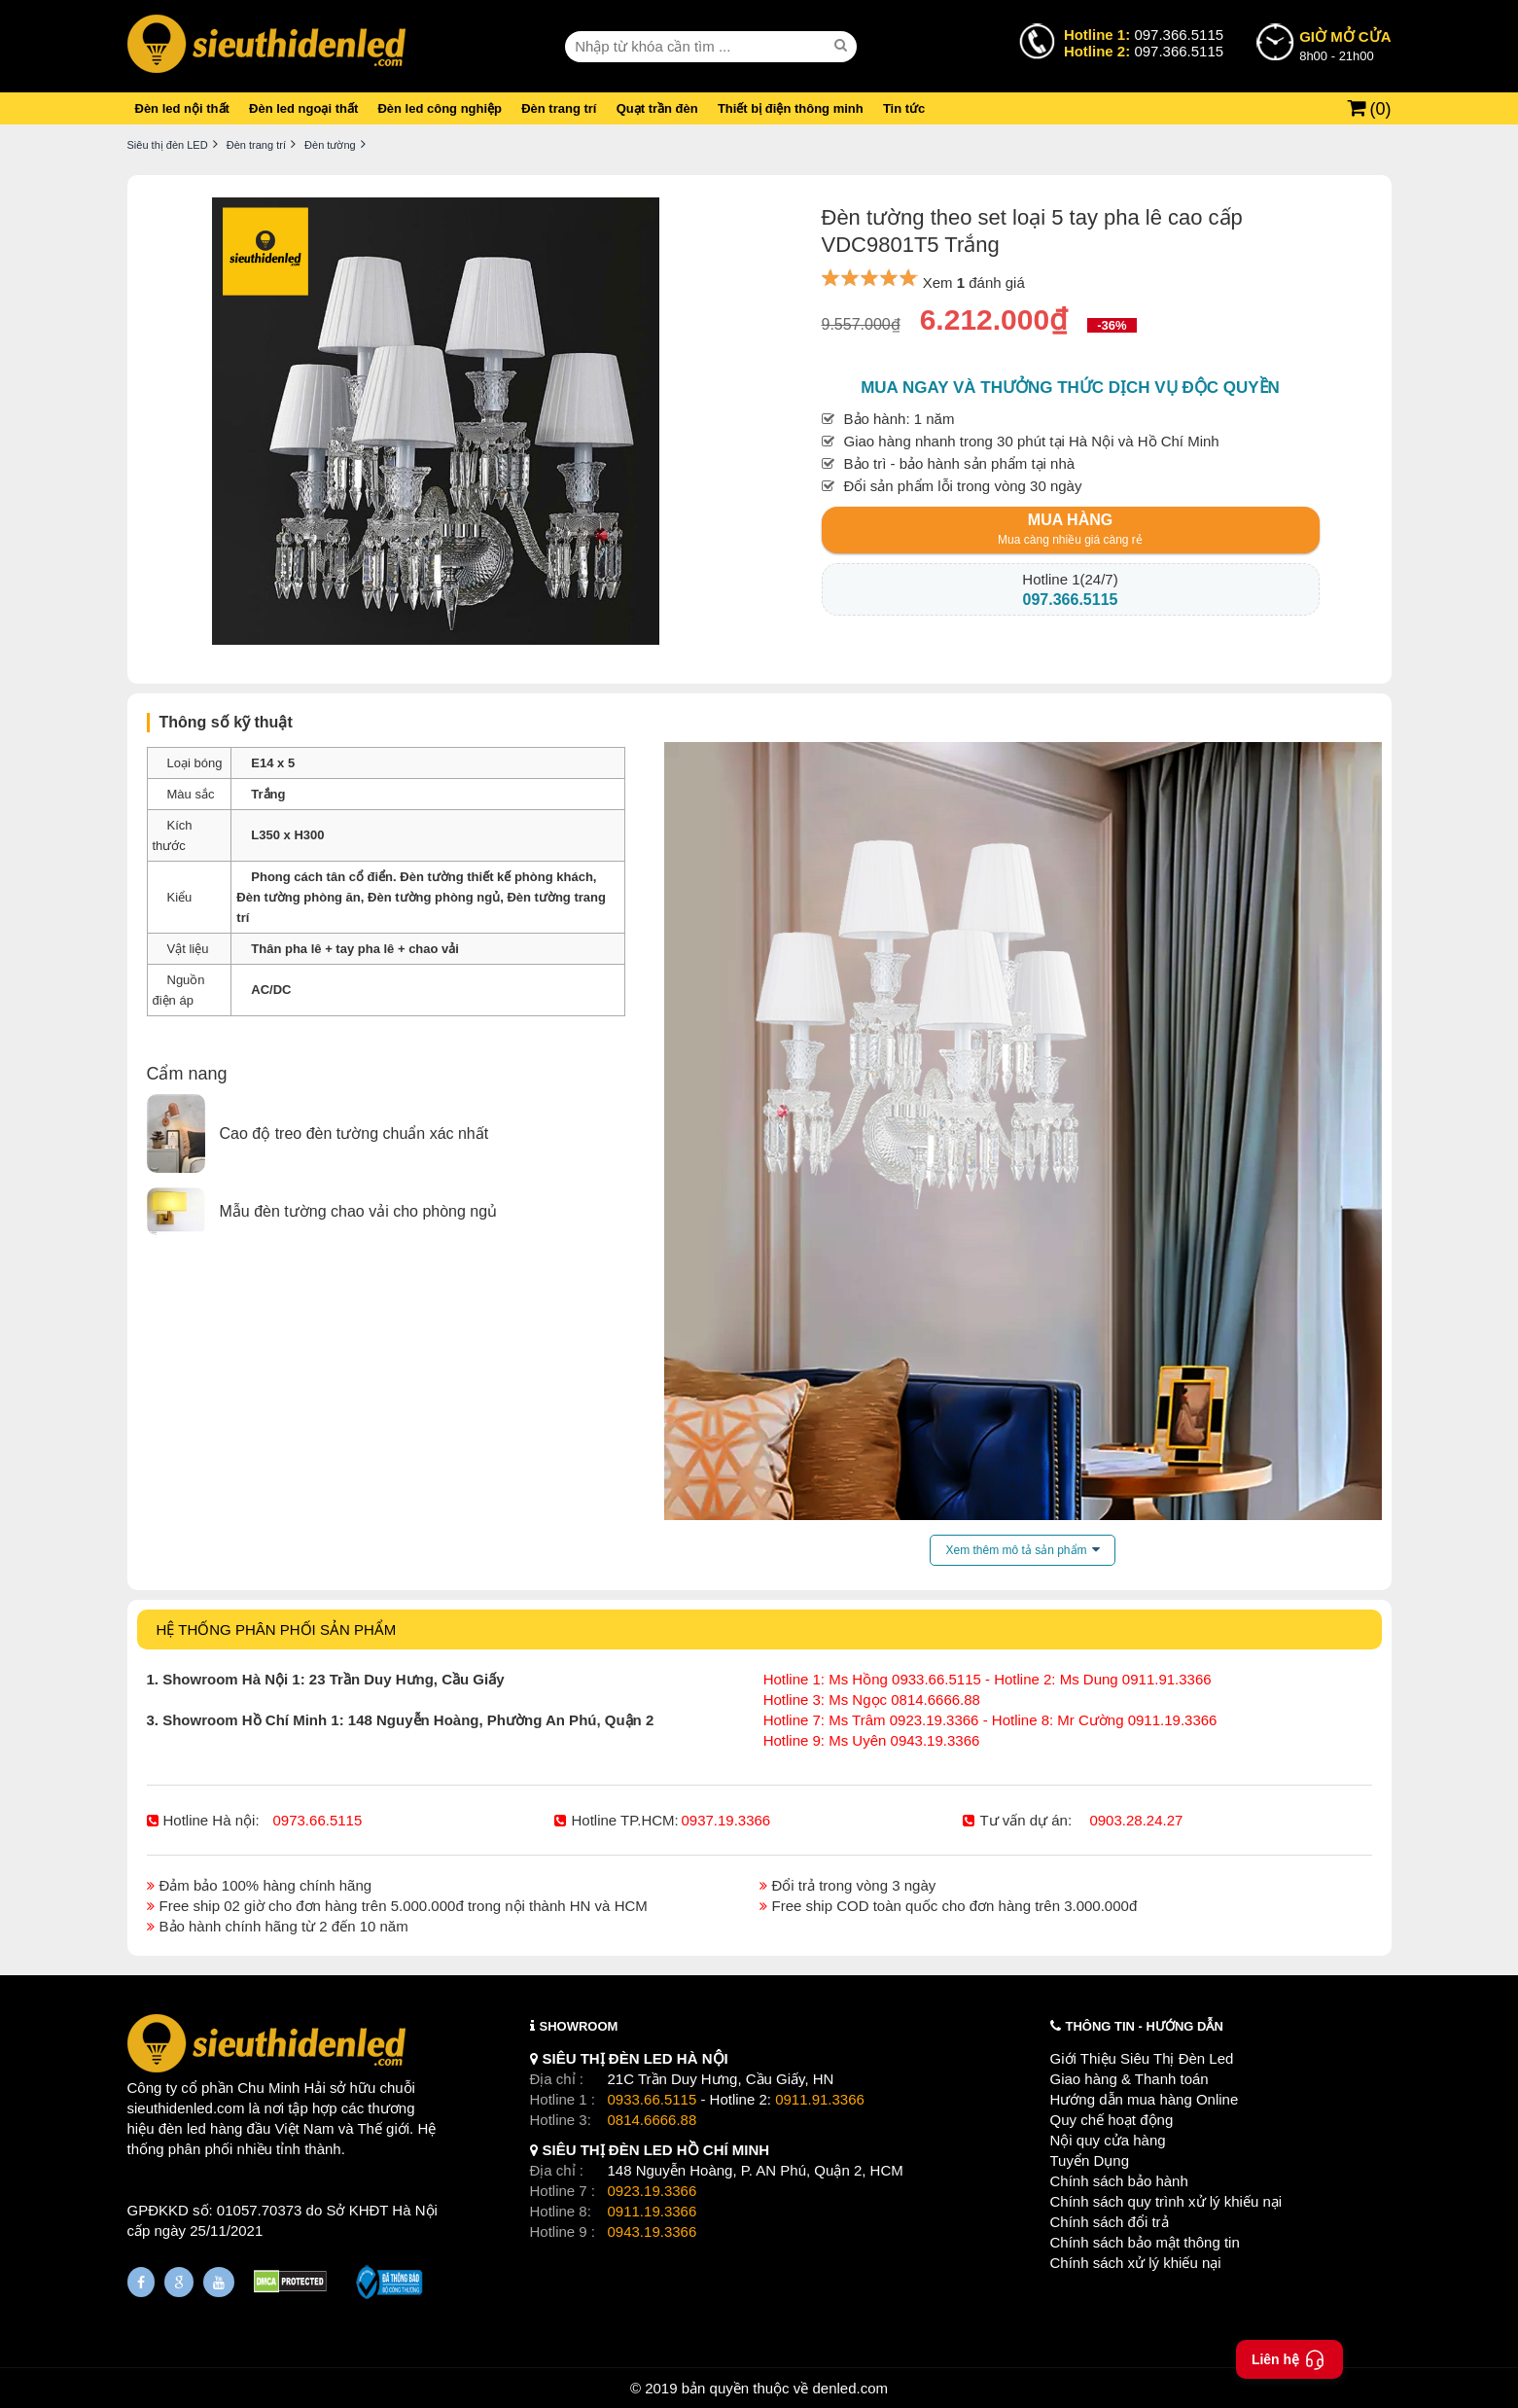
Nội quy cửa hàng (1108, 2140)
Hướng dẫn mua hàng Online (1144, 2099)
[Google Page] (179, 2282)
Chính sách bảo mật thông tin (1145, 2242)
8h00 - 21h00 (1345, 44)
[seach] (843, 45)
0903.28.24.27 (1136, 1820)
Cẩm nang (187, 1073)
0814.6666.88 (652, 2119)
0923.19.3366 (652, 2190)
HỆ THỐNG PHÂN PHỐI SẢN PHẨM (277, 1629)
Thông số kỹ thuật (226, 722)
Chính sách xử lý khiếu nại (1135, 2262)
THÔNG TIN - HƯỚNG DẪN (1144, 2026)
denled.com (850, 2388)
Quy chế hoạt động (1112, 2119)
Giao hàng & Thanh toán (1129, 2079)
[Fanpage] (141, 2282)
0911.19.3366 (652, 2211)
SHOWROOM (579, 2026)
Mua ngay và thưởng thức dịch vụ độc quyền (1070, 387)
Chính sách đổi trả (1109, 2221)
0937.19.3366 (725, 1820)
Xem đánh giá (974, 282)
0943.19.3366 (652, 2231)
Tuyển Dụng (1089, 2160)
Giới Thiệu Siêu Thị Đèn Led (1142, 2058)
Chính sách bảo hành (1119, 2181)
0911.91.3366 (820, 2099)
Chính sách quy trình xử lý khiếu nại (1166, 2201)
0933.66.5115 (652, 2099)
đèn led (182, 2128)
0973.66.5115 (318, 1820)
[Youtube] (218, 2282)
